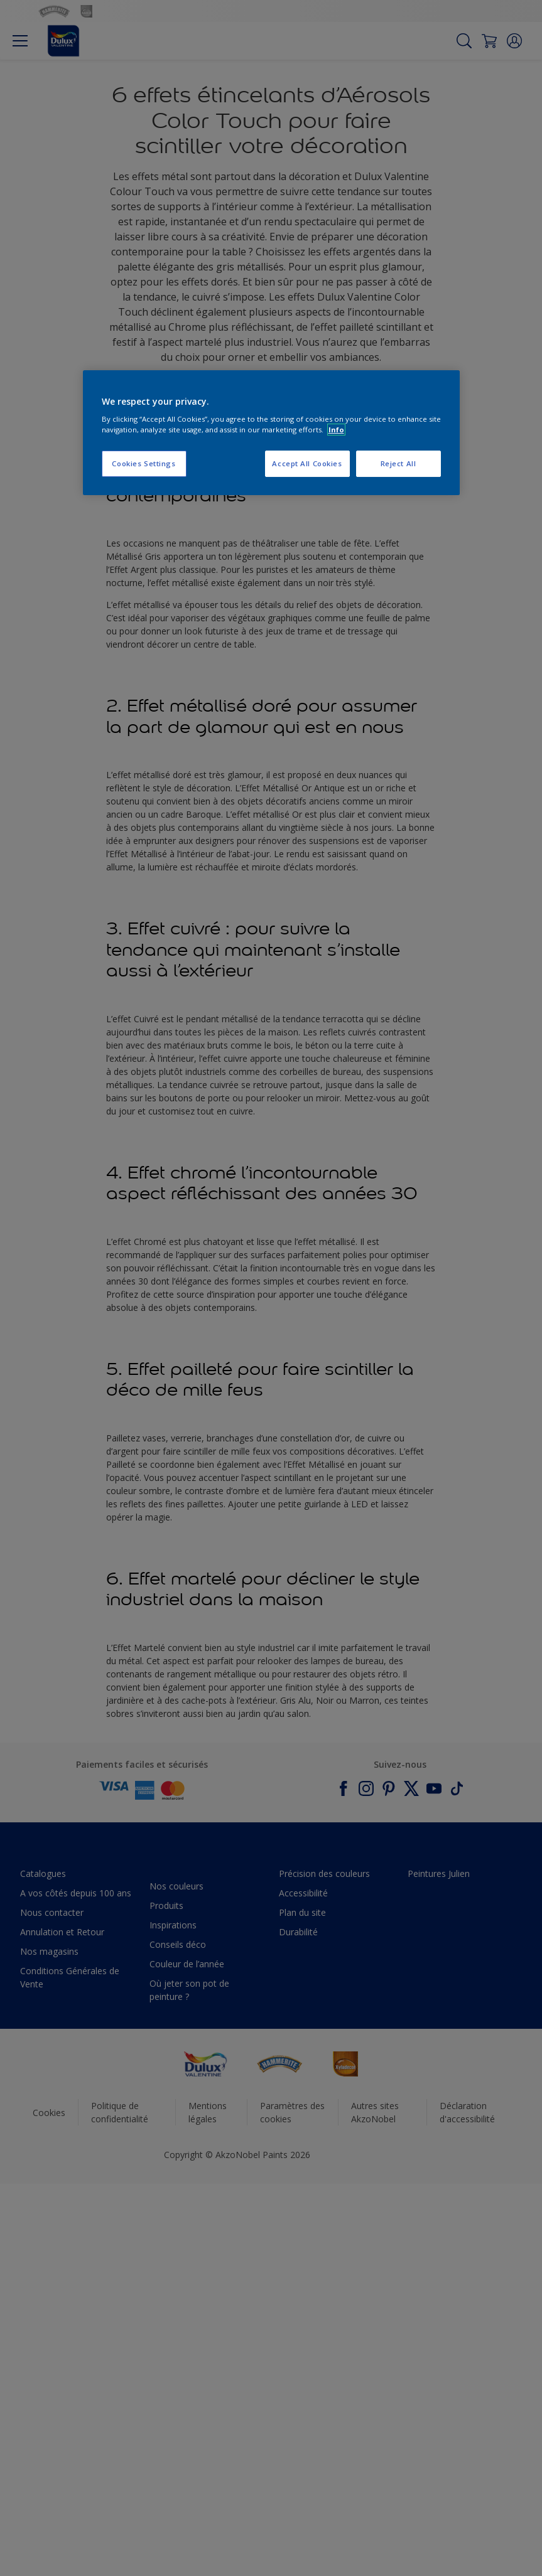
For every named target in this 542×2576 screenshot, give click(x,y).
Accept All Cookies (307, 464)
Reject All (398, 464)
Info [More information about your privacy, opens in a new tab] (336, 429)
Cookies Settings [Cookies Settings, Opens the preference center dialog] (143, 464)
